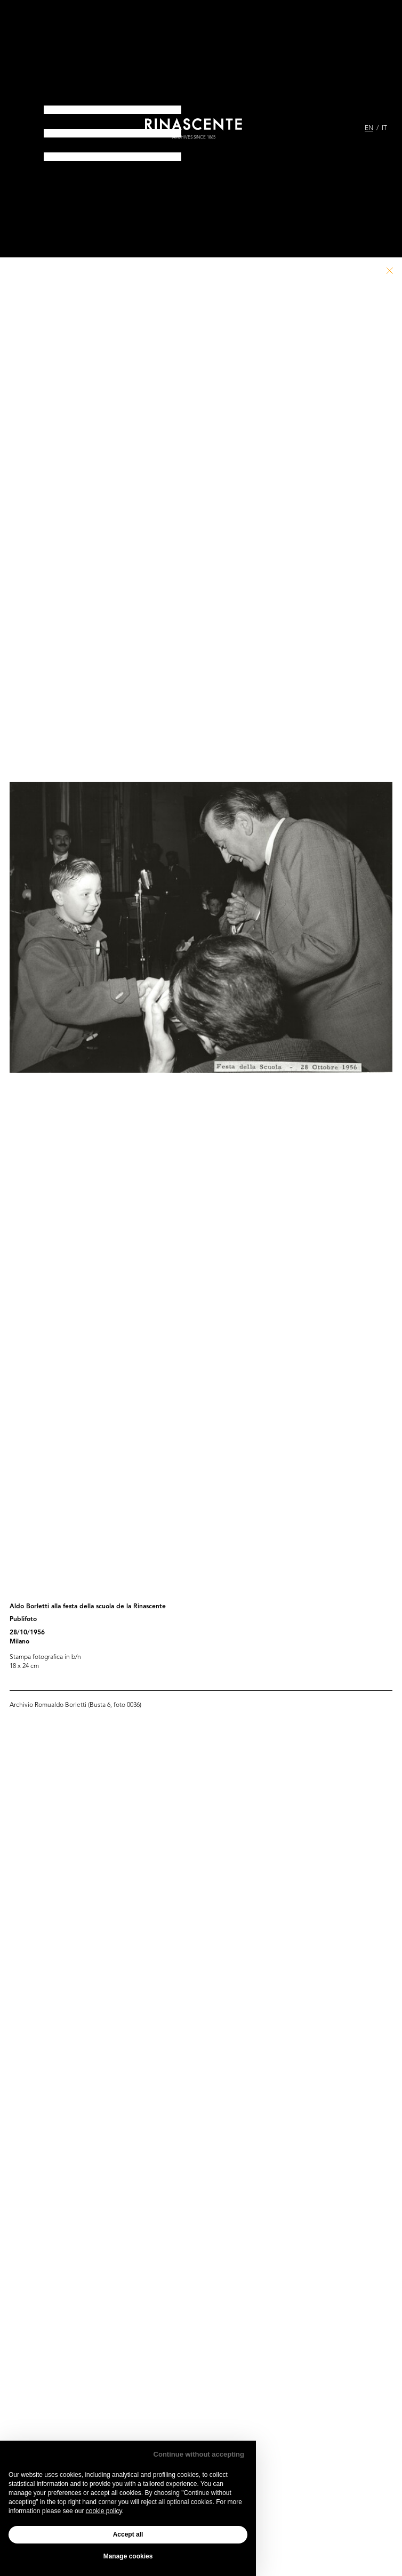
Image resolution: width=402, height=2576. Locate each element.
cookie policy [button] (104, 2511)
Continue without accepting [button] (199, 2454)
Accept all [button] (128, 2534)
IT (384, 128)
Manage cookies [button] (128, 2556)
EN (369, 128)
